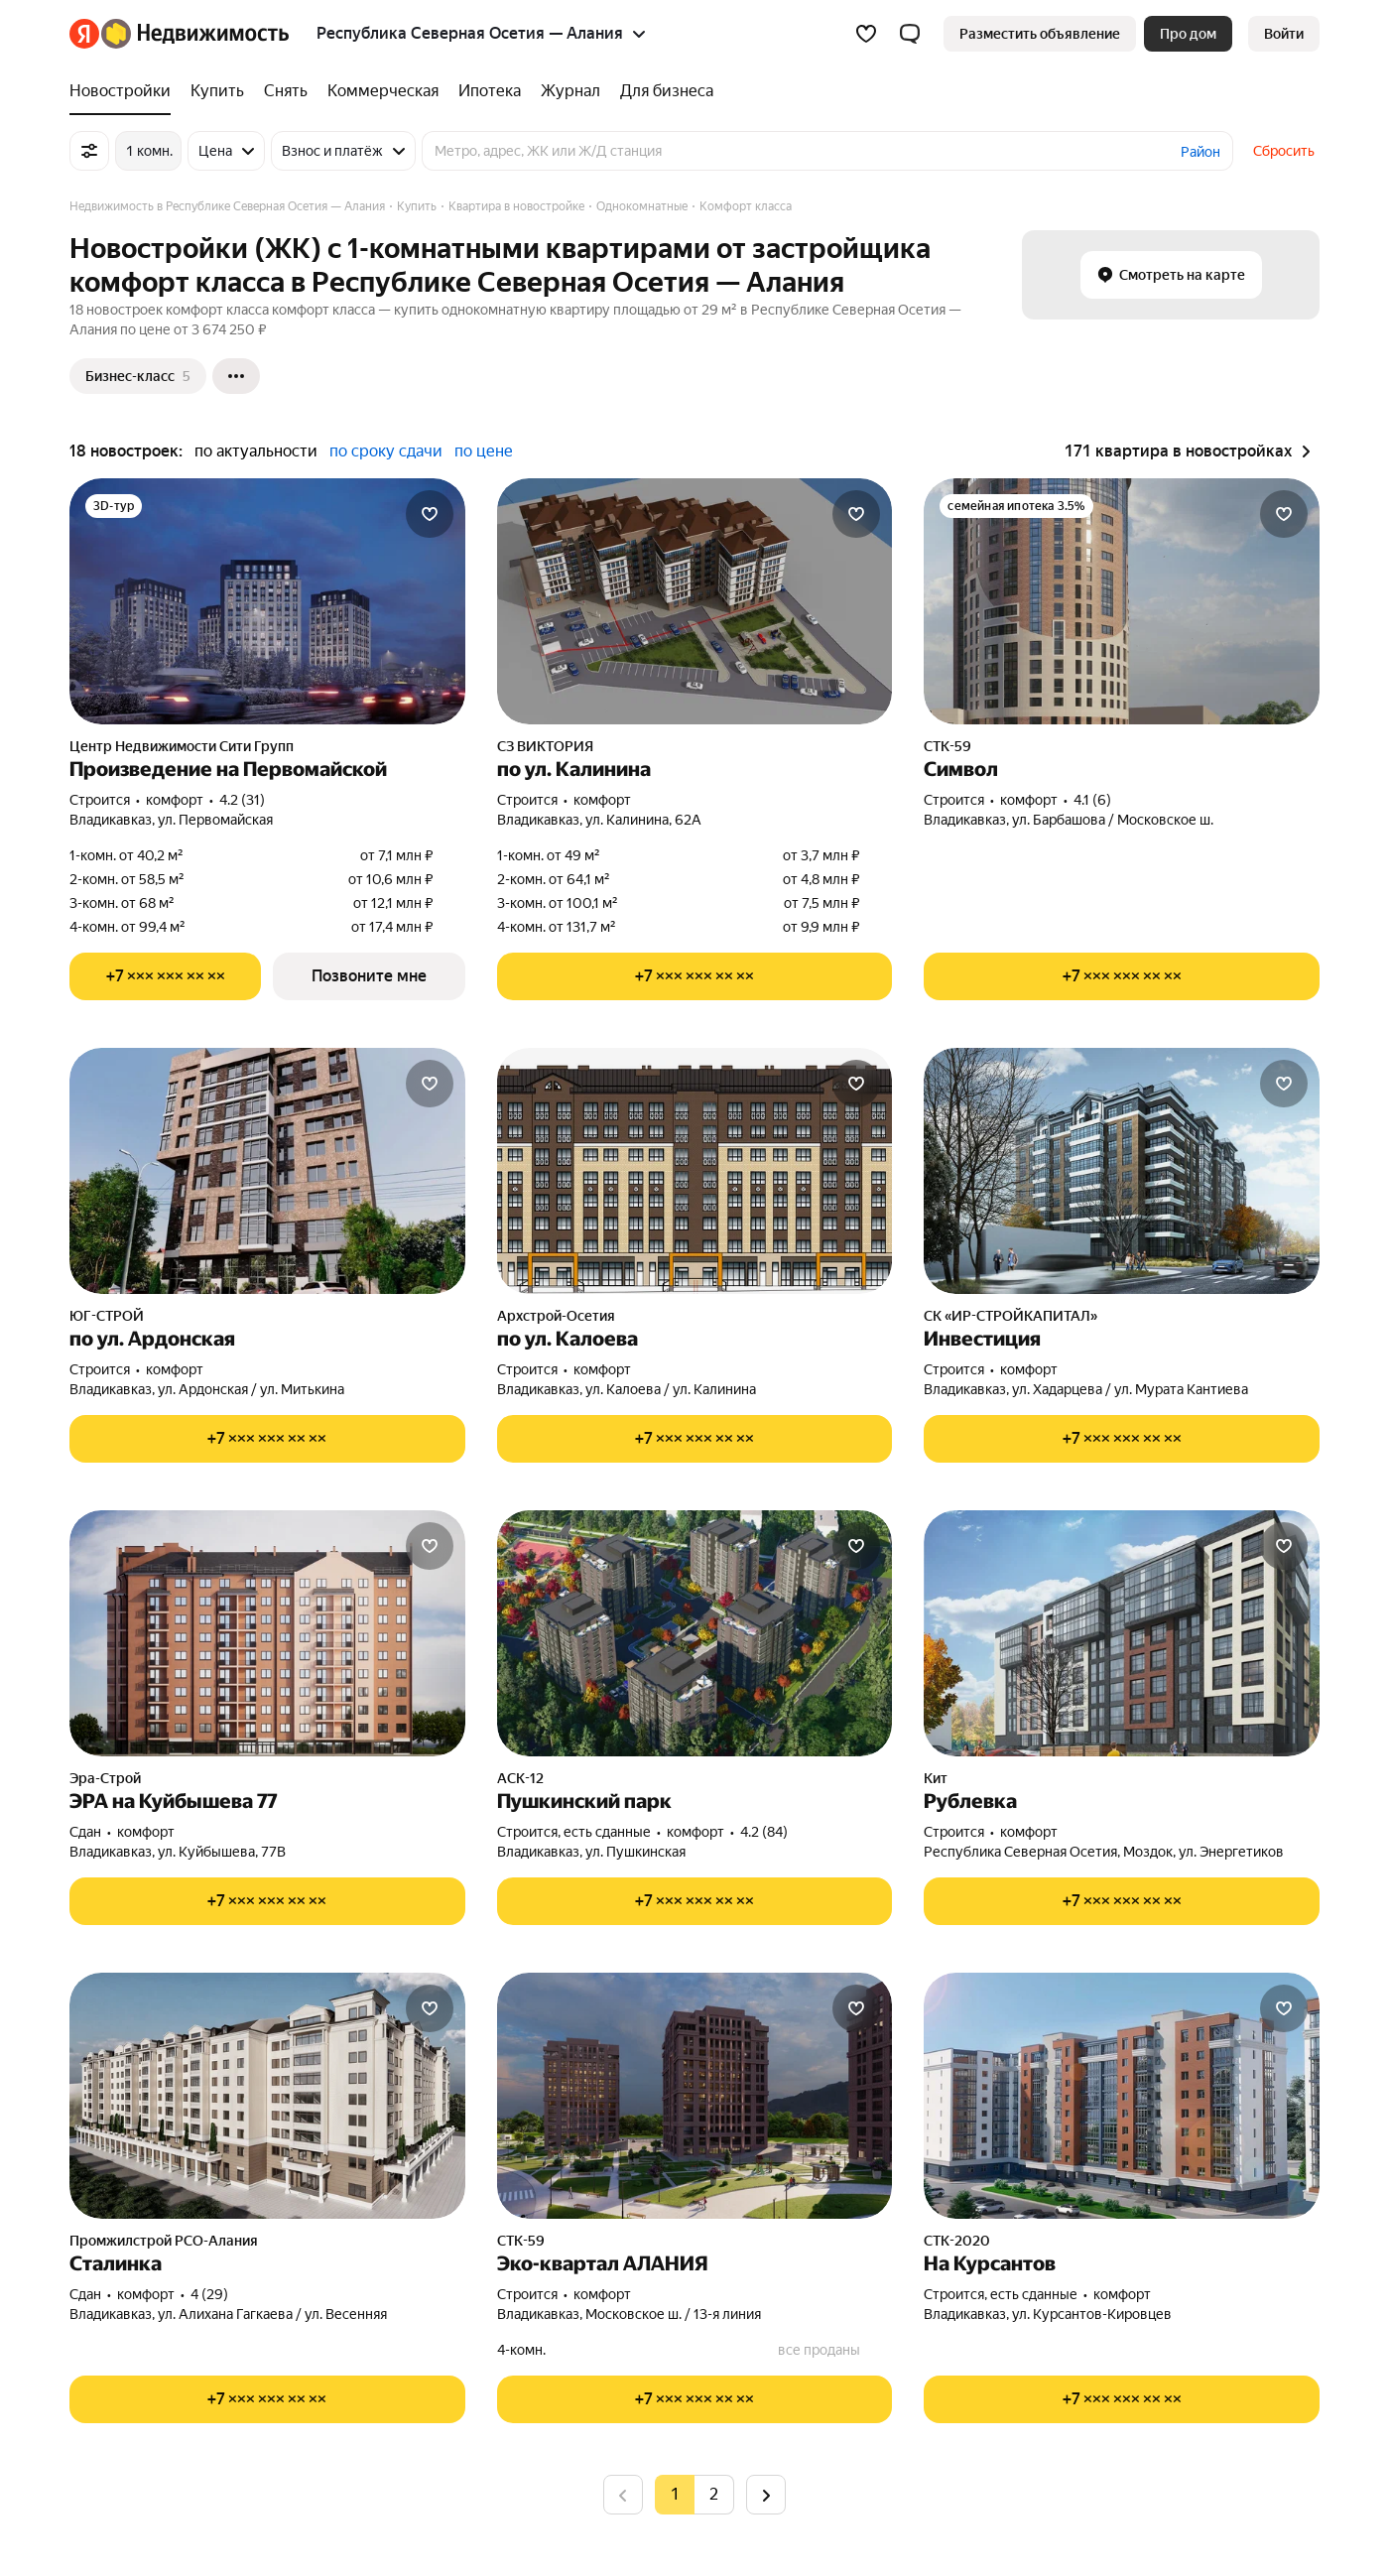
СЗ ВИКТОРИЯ (545, 746)
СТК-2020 (957, 2241)
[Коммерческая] (382, 91)
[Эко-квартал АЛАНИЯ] (695, 2096)
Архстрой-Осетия (556, 1316)
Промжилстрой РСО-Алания (163, 2241)
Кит (935, 1778)
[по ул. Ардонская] (267, 1171)
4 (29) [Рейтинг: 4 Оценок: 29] (209, 2294)
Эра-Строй (105, 1778)
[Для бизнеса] (661, 91)
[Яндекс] (84, 34)
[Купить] (217, 91)
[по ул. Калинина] (695, 601)
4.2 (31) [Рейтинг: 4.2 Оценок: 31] (242, 800)
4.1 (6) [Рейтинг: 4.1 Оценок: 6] (1092, 800)
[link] (1284, 34)
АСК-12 (520, 1778)
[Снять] (285, 91)
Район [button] (1200, 152)
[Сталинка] (267, 2096)
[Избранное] (866, 34)
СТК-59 (947, 746)
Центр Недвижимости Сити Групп (181, 746)
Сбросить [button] (1284, 151)
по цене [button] (483, 451)
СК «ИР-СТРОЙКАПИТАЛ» (1010, 1316)
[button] (910, 34)
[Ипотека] (489, 91)
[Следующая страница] (766, 2494)
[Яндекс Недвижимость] (195, 34)
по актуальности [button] (255, 451)
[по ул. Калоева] (695, 1171)
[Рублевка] (1122, 1633)
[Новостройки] (125, 91)
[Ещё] (236, 376)
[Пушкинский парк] (695, 1633)
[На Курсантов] (1122, 2096)
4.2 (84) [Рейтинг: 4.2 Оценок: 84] (764, 1832)
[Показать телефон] (165, 976)
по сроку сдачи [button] (385, 451)
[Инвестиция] (1122, 1171)
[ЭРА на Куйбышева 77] (267, 1633)
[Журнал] (570, 91)
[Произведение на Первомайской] (267, 601)
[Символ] (1122, 601)
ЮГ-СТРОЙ (106, 1316)
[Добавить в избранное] (429, 514)
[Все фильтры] (89, 151)
